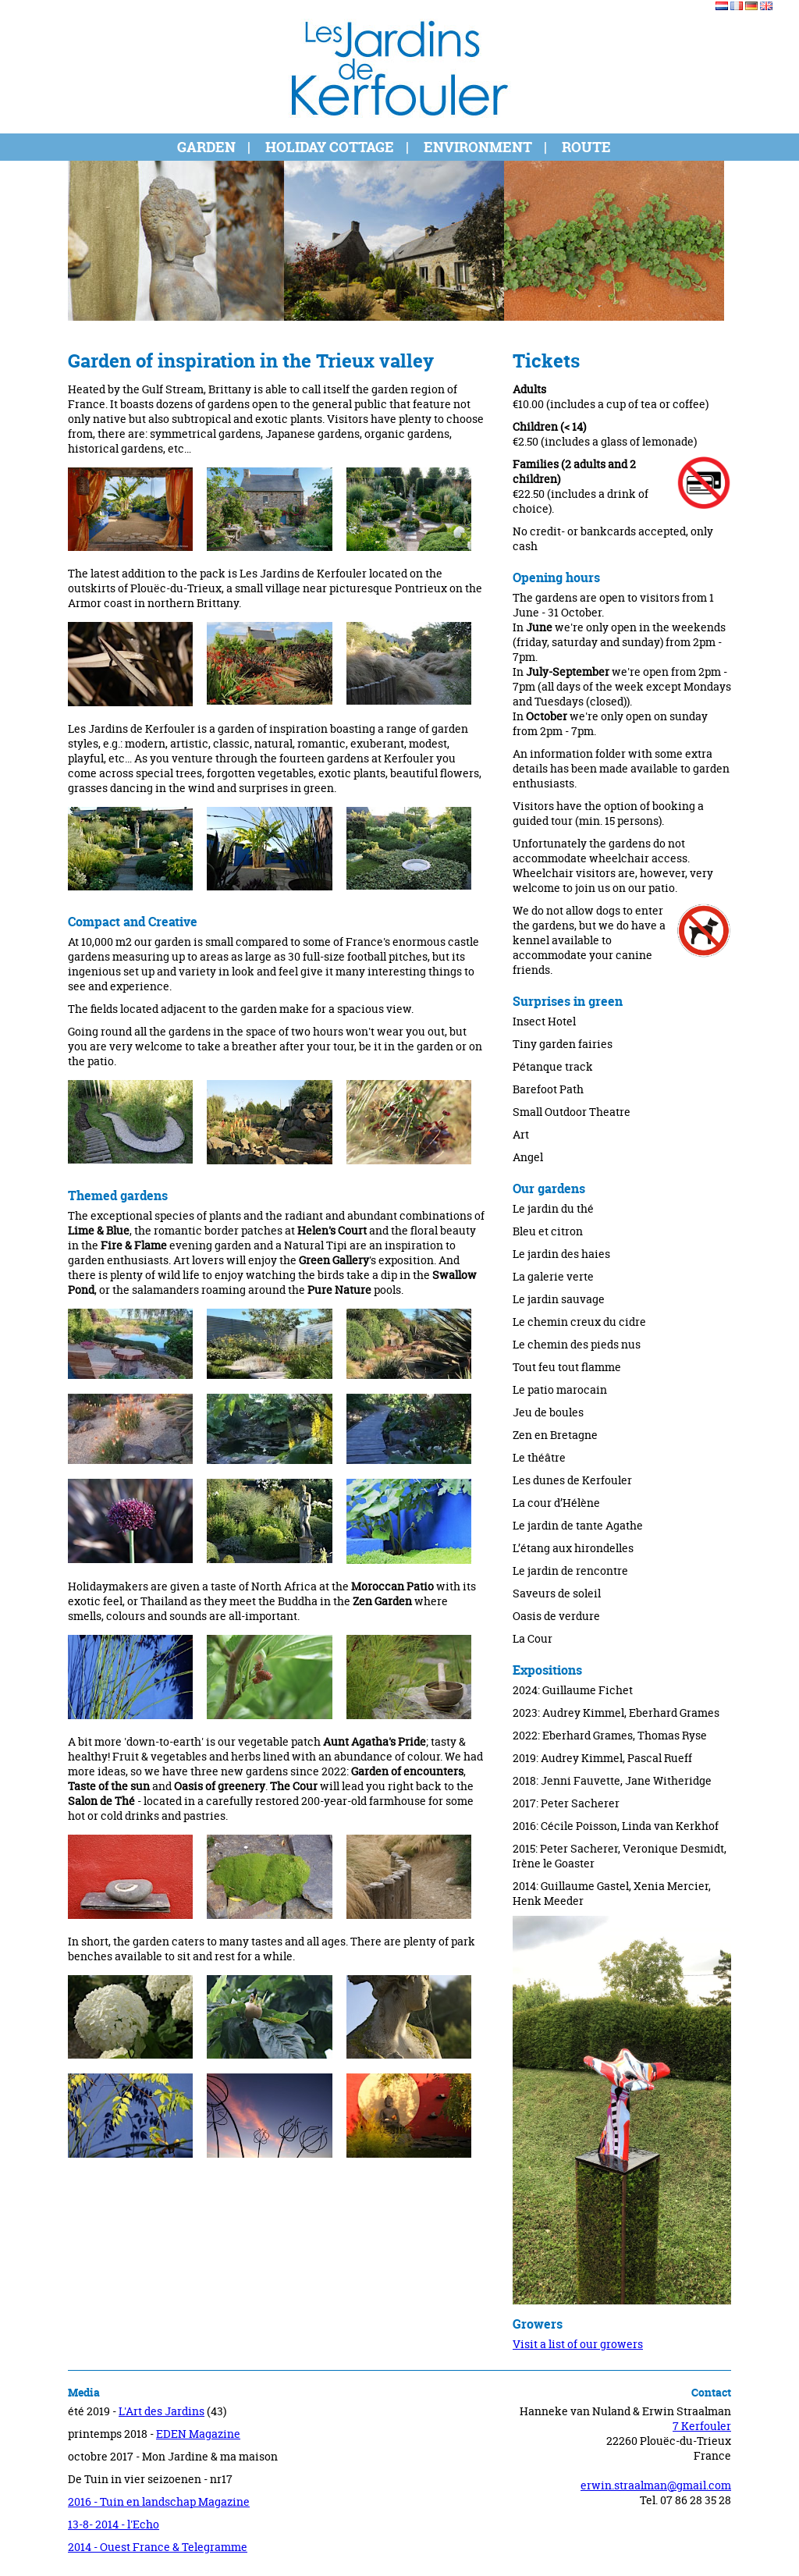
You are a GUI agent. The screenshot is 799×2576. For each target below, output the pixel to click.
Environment (478, 147)
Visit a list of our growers (578, 2343)
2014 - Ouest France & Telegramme (157, 2546)
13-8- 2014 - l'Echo (113, 2524)
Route (586, 147)
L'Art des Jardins (161, 2411)
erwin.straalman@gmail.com (656, 2485)
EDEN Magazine (198, 2433)
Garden (206, 147)
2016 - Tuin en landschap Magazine (159, 2501)
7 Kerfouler (702, 2425)
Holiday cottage (329, 147)
